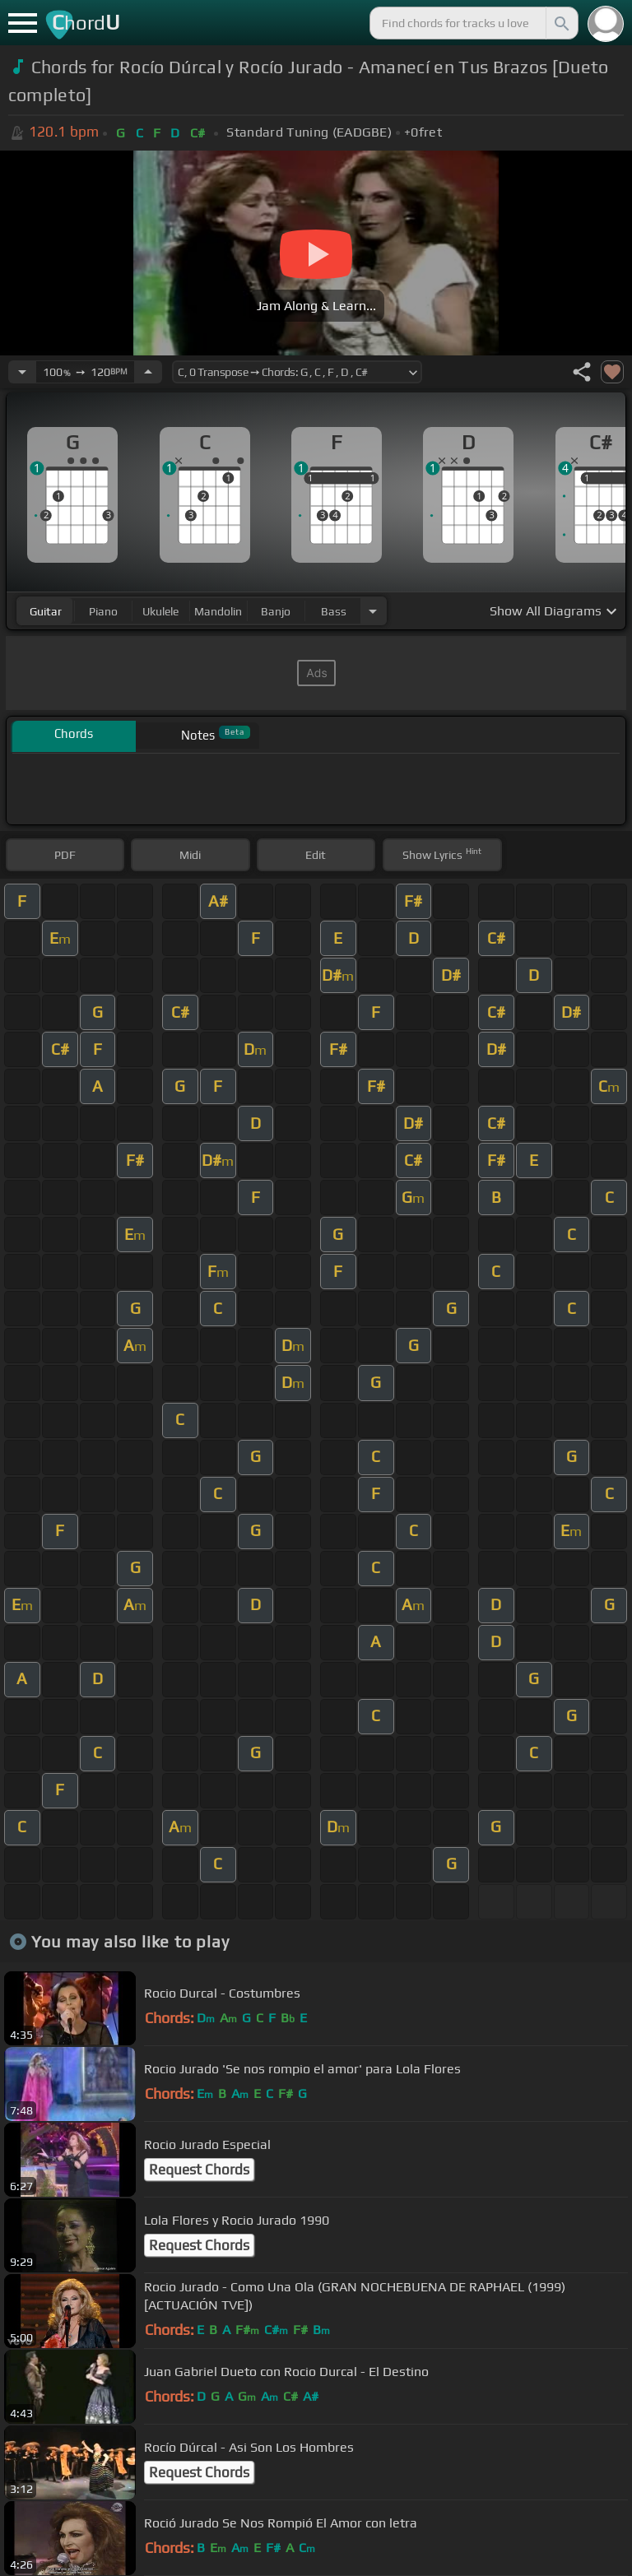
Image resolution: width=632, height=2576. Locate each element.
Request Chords (199, 2169)
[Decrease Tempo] (22, 371)
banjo (275, 611)
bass (333, 611)
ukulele (160, 611)
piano (103, 611)
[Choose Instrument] (372, 611)
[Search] (560, 23)
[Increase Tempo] (148, 371)
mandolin (218, 611)
